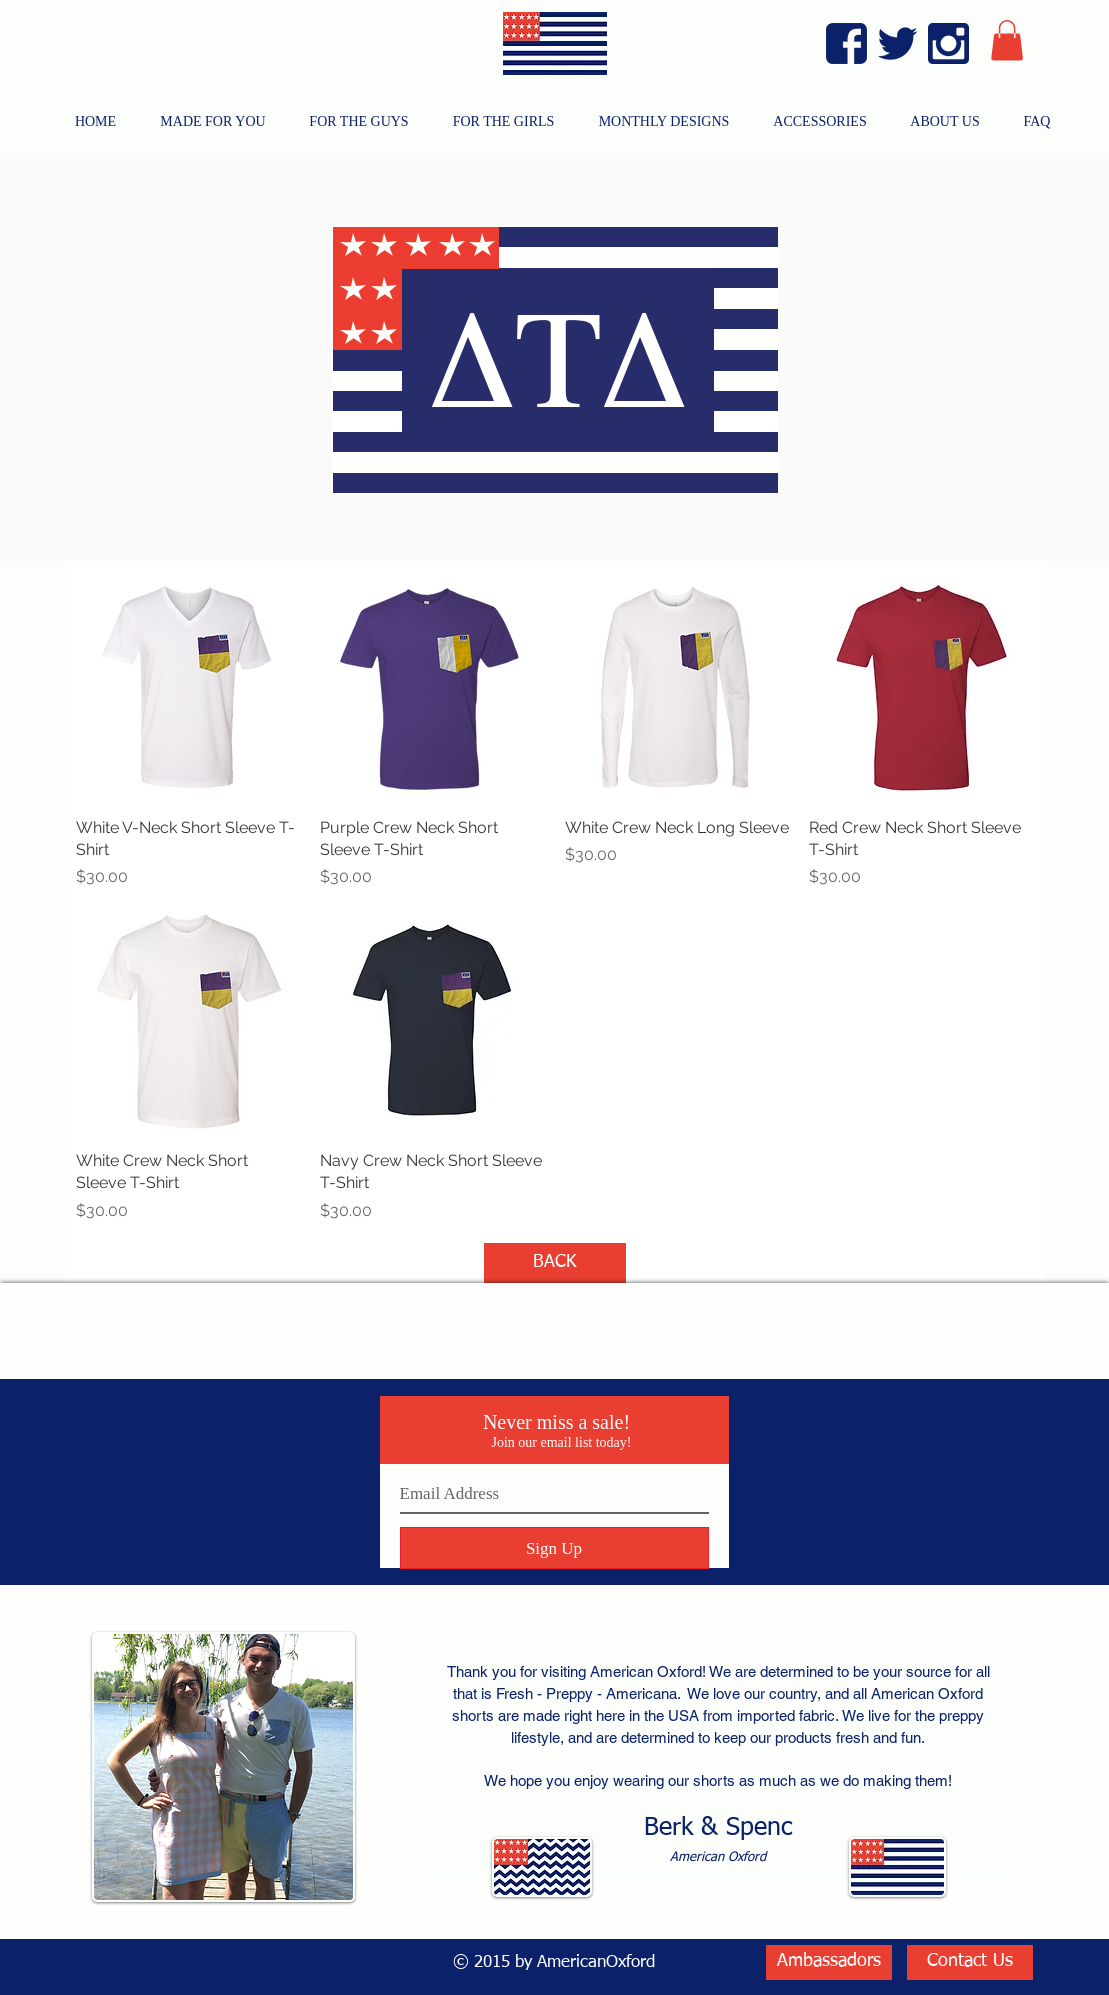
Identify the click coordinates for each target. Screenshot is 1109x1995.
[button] (1007, 40)
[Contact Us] (970, 1962)
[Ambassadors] (829, 1962)
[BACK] (555, 1263)
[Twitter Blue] (897, 43)
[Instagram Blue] (948, 43)
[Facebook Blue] (846, 43)
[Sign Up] (554, 1548)
